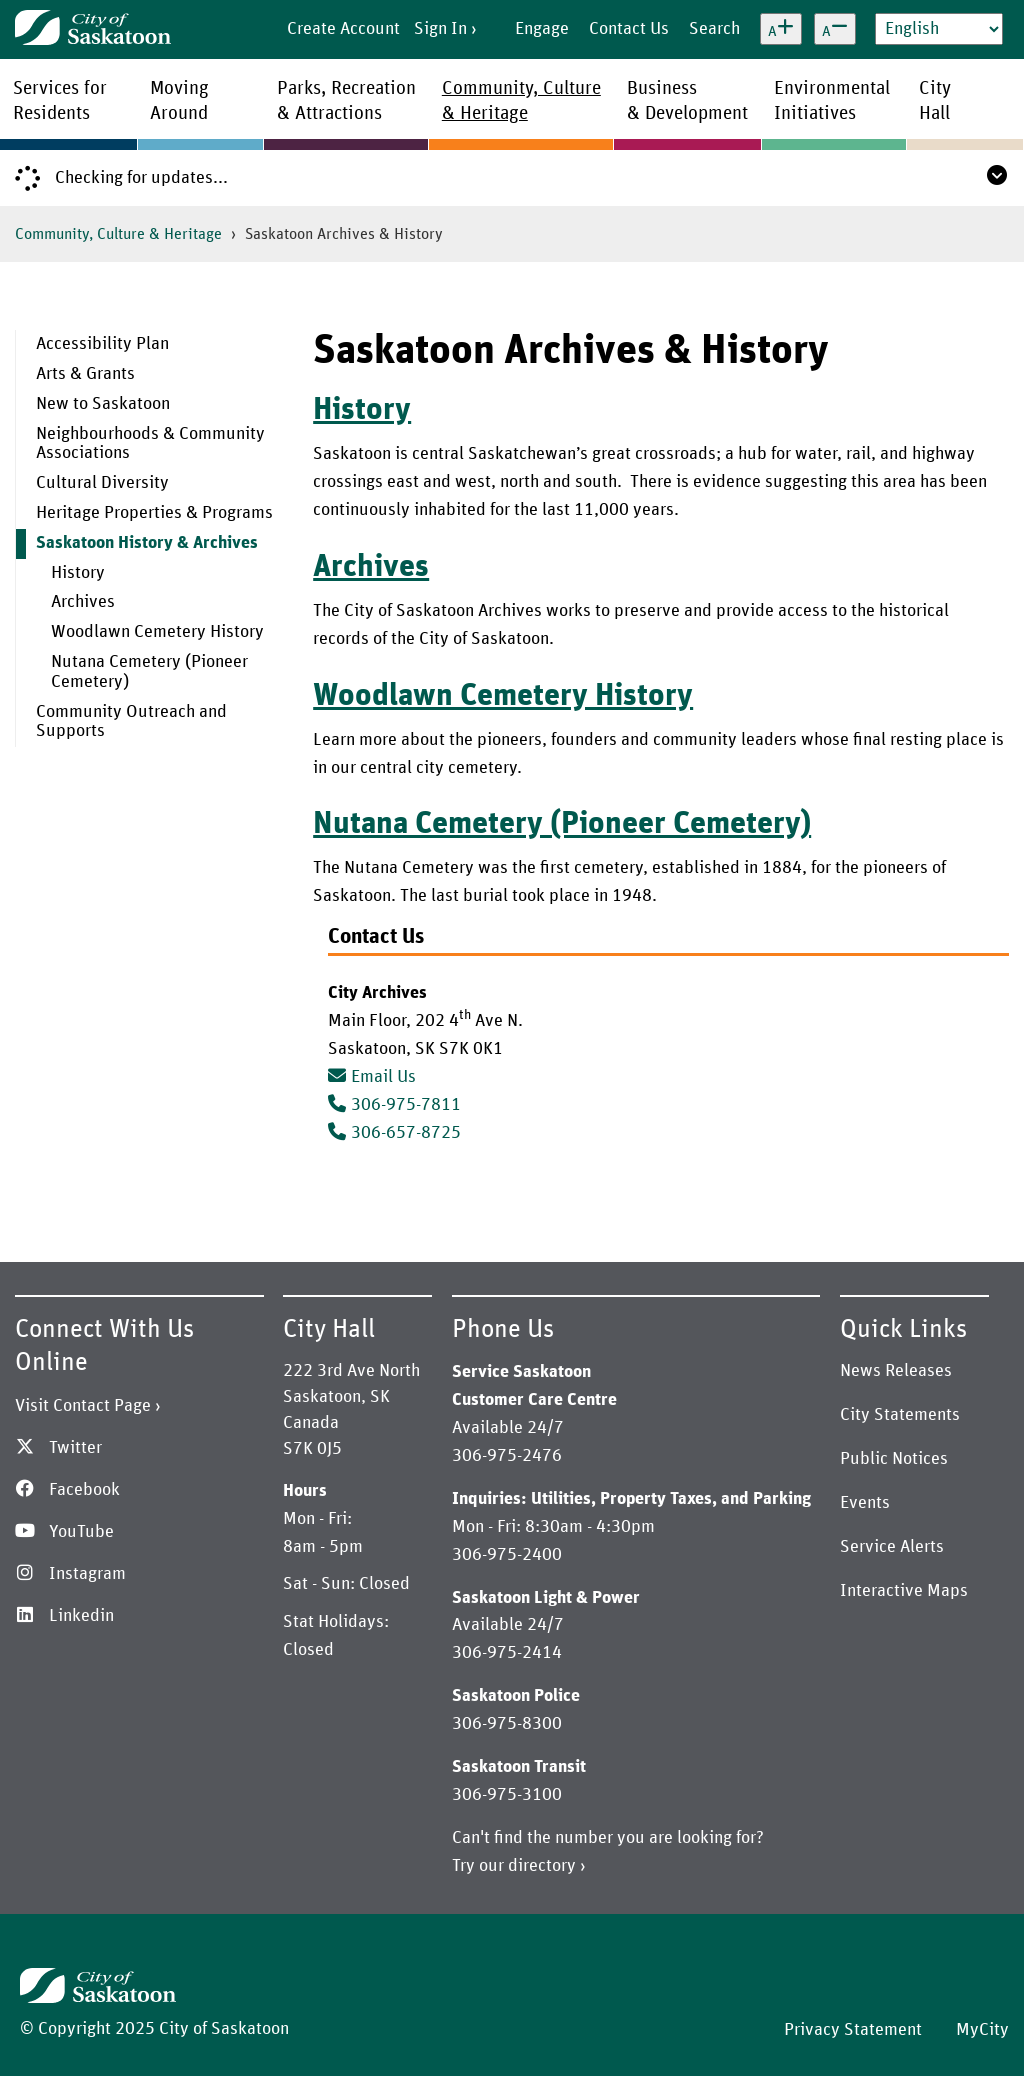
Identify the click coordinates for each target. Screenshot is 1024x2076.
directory (542, 1866)
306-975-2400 (507, 1555)
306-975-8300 (507, 1724)
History (78, 573)
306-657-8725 (406, 1133)
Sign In (440, 29)
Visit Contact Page (83, 1406)
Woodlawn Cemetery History (157, 632)
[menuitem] (157, 345)
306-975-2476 (507, 1456)
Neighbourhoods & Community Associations (150, 444)
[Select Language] (939, 29)
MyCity (982, 2030)
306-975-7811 (406, 1105)
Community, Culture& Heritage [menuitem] (521, 101)
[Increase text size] (781, 29)
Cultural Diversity (102, 483)
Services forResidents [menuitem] (60, 101)
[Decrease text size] (835, 29)
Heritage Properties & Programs (154, 513)
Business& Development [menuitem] (687, 101)
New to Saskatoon (103, 404)
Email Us (372, 1077)
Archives (83, 602)
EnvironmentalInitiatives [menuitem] (832, 101)
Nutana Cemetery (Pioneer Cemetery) (149, 672)
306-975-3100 (507, 1795)
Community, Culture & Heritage (118, 234)
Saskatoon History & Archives (147, 543)
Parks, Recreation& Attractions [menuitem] (346, 101)
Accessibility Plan (102, 344)
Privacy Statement (853, 2030)
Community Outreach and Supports (131, 722)
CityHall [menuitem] (935, 101)
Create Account (343, 29)
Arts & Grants (85, 374)
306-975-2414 (507, 1653)
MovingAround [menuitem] (179, 101)
